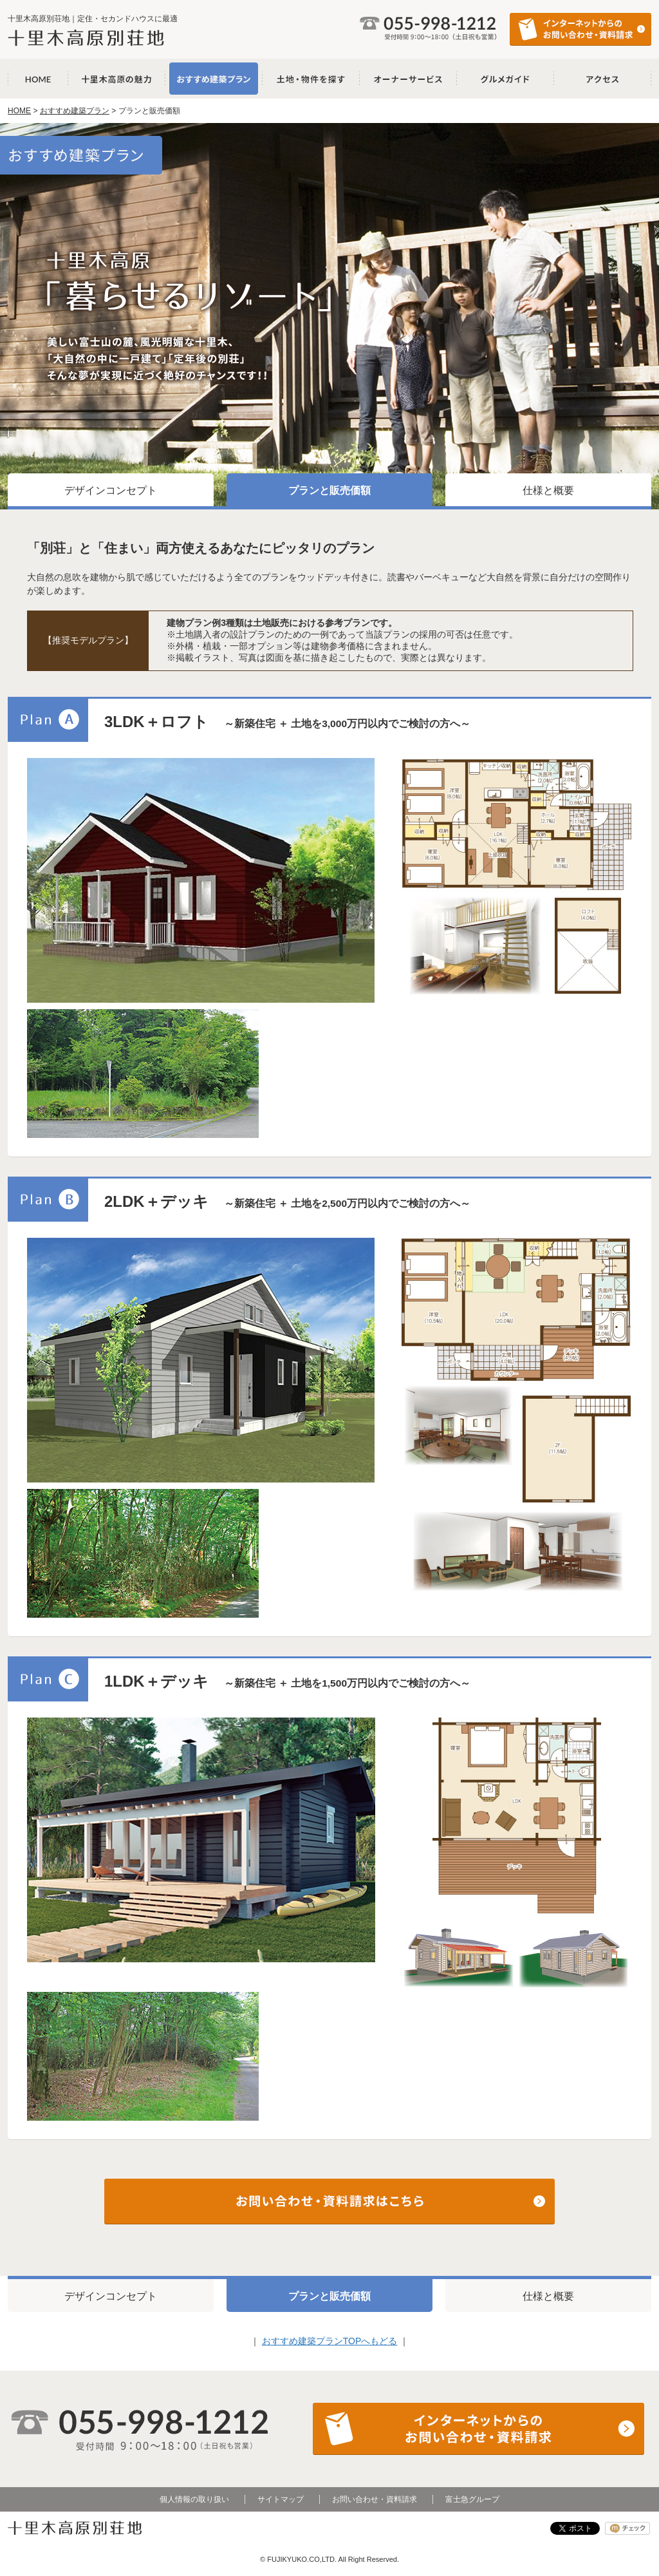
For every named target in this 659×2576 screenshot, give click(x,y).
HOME (19, 110)
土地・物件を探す (311, 79)
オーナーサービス (408, 79)
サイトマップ (280, 2499)
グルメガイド (505, 79)
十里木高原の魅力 (116, 79)
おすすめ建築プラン (214, 79)
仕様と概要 (548, 490)
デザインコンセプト (110, 490)
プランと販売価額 (329, 490)
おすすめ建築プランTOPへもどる (330, 2341)
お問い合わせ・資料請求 (374, 2499)
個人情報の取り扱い (194, 2499)
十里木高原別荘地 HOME (38, 79)
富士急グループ (472, 2499)
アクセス (602, 79)
